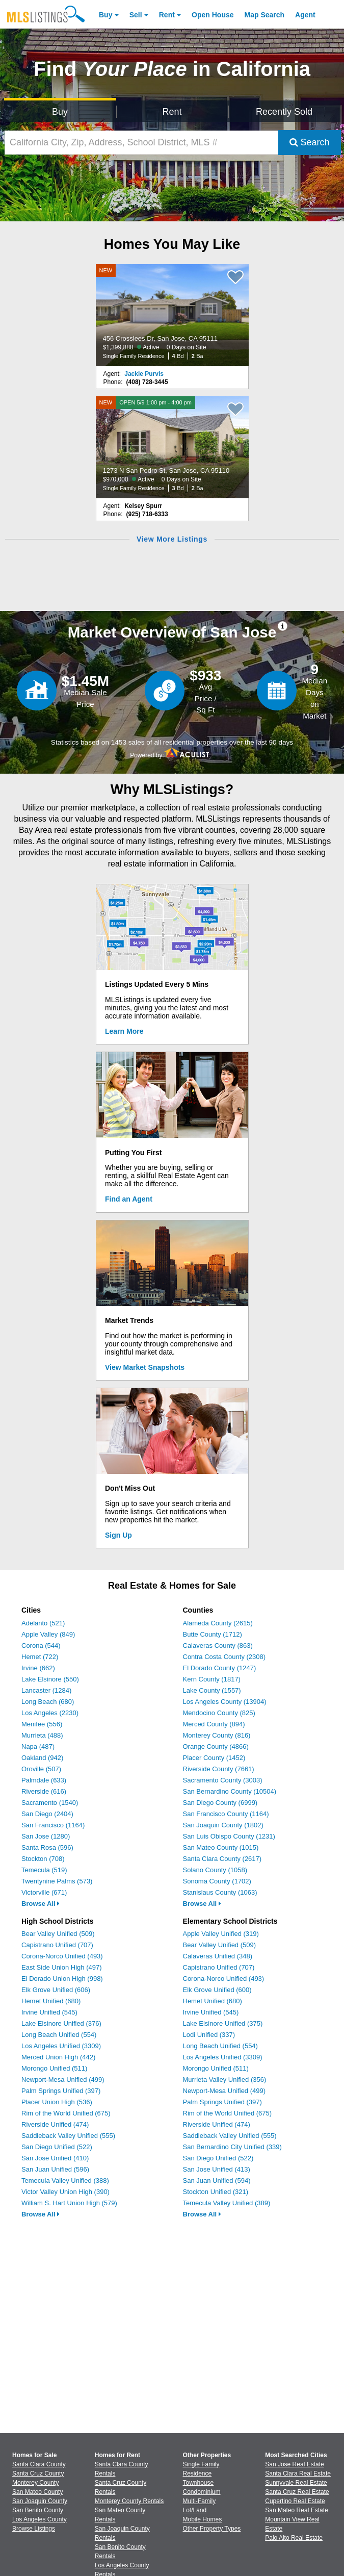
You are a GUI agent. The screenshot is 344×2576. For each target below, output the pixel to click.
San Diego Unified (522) (56, 2147)
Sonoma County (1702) (217, 1881)
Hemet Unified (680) (51, 2001)
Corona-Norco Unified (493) (62, 1956)
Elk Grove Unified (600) (217, 1990)
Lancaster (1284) (46, 1690)
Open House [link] (212, 15)
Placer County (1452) (214, 1758)
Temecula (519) (44, 1870)
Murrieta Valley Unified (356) (225, 2079)
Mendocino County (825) (219, 1713)
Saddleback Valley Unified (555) (68, 2135)
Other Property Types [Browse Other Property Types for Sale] (212, 2528)
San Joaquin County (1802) (223, 1825)
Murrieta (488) (42, 1735)
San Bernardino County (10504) (230, 1791)
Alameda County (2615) (218, 1623)
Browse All (40, 1903)
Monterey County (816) (217, 1735)
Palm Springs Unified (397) (60, 2091)
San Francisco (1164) (53, 1825)
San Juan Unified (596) (55, 2169)
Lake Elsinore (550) (50, 1679)
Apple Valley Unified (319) (221, 1933)
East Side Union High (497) (61, 1967)
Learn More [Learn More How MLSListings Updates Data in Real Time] (124, 1031)
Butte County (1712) (212, 1634)
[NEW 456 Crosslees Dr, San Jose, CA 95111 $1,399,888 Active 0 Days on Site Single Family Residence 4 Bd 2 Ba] (172, 315)
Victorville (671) (44, 1892)
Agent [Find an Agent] (305, 15)
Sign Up (118, 1535)
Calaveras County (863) (218, 1645)
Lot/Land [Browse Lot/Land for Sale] (195, 2510)
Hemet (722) (39, 1657)
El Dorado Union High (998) (62, 1978)
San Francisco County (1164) (226, 1814)
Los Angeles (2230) (49, 1713)
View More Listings (172, 539)
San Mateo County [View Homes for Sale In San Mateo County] (37, 2491)
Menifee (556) (41, 1724)
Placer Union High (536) (56, 2102)
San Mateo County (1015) (221, 1847)
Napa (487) (38, 1746)
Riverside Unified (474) (55, 2124)
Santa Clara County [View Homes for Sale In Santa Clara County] (39, 2464)
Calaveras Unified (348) (218, 1956)
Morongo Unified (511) (54, 2068)
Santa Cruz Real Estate (297, 2491)
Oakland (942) (42, 1758)
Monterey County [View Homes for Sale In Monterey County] (35, 2482)
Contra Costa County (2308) (224, 1657)
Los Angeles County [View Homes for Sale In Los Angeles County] (39, 2519)
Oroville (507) (41, 1769)
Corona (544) (41, 1645)
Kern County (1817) (212, 1679)
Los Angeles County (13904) (225, 1701)
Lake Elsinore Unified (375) (223, 2023)
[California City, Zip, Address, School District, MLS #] (141, 142)
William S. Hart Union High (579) (69, 2203)
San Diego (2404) (47, 1814)
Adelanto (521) (43, 1623)
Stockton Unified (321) (216, 2192)
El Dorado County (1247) (219, 1668)
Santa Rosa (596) (47, 1847)
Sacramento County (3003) (222, 1780)
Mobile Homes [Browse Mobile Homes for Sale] (202, 2519)
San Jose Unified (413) (216, 2169)
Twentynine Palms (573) (56, 1881)
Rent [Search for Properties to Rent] (172, 112)
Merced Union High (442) (58, 2057)
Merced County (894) (214, 1724)
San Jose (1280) (45, 1836)
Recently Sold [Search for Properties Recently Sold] (284, 112)
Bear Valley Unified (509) (58, 1933)
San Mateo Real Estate (296, 2510)
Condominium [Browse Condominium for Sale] (202, 2491)
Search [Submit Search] (309, 142)
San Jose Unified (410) (55, 2158)
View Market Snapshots (144, 1367)
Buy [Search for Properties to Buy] (60, 112)
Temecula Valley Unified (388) (65, 2180)
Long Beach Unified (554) (58, 2034)
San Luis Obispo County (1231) (229, 1836)
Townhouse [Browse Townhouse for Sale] (198, 2482)
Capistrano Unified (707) (57, 1945)
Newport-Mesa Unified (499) (62, 2079)
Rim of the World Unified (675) (66, 2113)
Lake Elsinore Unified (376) (61, 2023)
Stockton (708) (43, 1859)
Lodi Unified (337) (209, 2034)
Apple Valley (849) (48, 1634)
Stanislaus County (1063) (220, 1892)
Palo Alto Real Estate (294, 2537)
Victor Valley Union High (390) (65, 2192)
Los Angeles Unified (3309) (61, 2046)
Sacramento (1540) (49, 1802)
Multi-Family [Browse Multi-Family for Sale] (199, 2501)
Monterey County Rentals (129, 2501)
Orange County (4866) (216, 1746)
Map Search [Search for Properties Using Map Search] (265, 15)
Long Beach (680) (47, 1701)
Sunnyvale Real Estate (296, 2482)
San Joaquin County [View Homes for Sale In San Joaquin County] (39, 2501)
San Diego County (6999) (220, 1802)
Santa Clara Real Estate (298, 2473)
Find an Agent (128, 1199)
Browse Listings (33, 2528)
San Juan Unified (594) (217, 2180)
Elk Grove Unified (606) (55, 1990)
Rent (167, 15)
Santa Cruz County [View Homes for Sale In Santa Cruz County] (38, 2473)
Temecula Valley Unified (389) (227, 2203)
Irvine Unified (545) (49, 2012)
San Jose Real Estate (294, 2464)
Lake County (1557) (212, 1690)
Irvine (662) (38, 1668)
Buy (105, 15)
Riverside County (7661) (218, 1769)
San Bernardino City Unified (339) (232, 2147)
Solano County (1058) (215, 1870)
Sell (135, 15)
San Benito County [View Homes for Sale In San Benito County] (37, 2510)
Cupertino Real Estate (295, 2501)
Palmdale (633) (43, 1780)
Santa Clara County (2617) (222, 1859)
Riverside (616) (43, 1791)
